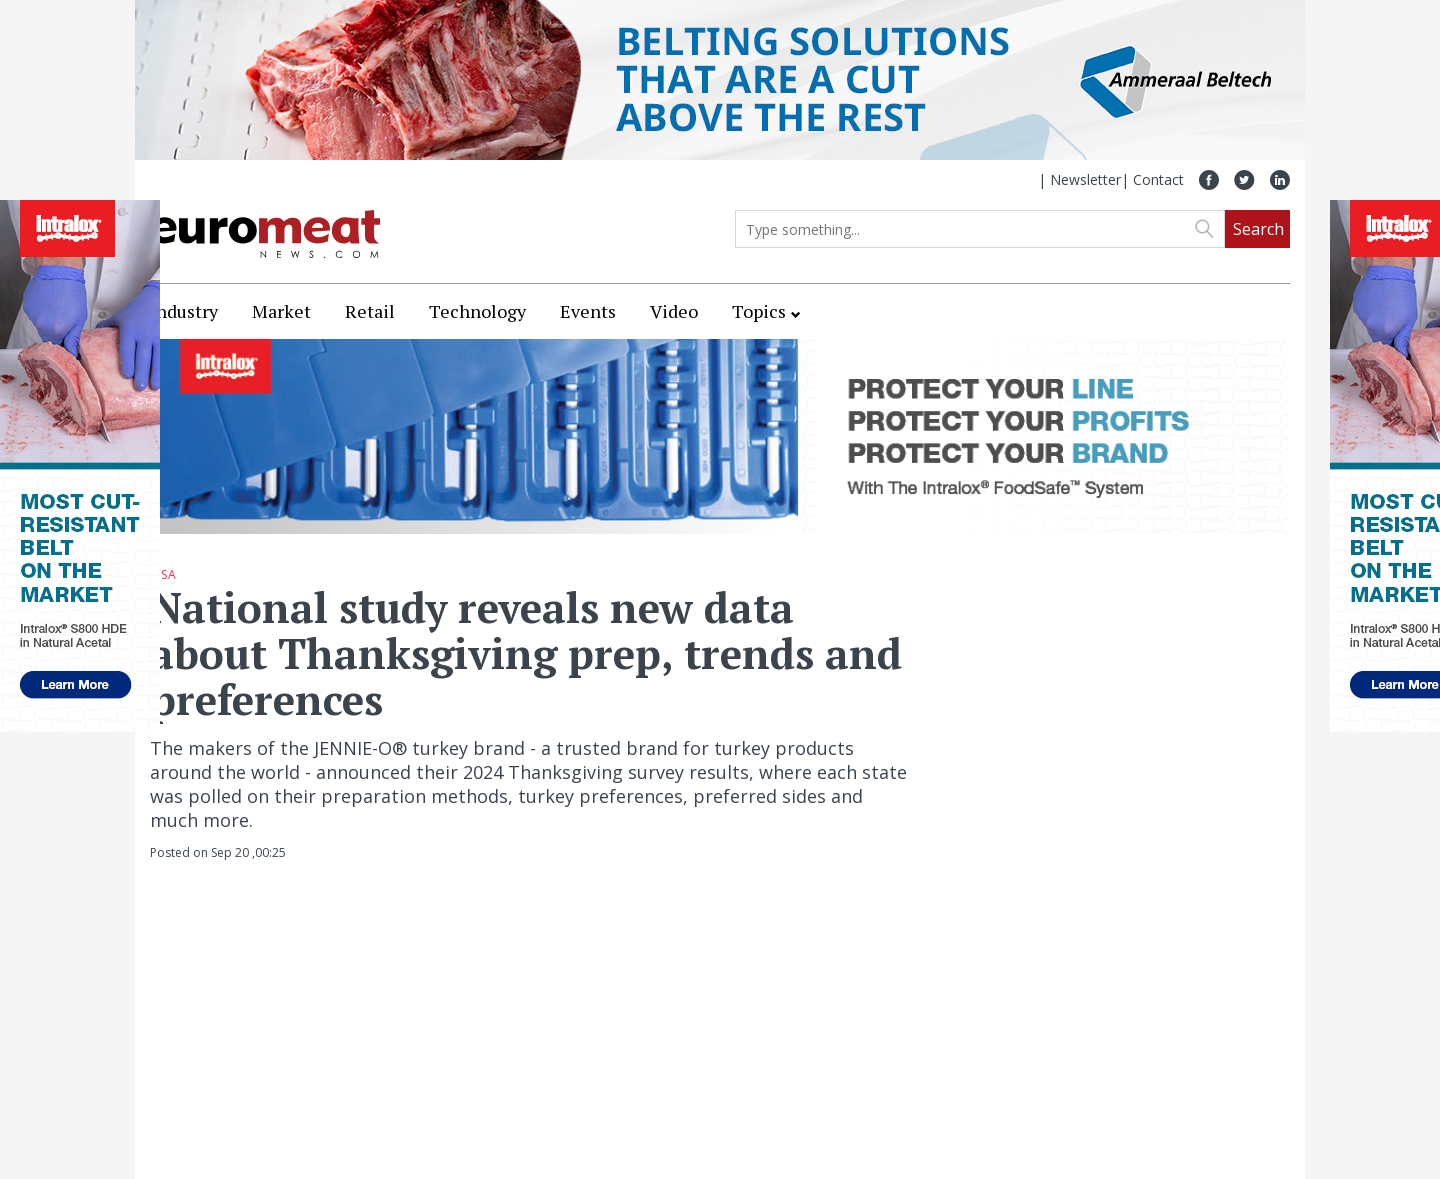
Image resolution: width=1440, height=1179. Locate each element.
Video (674, 311)
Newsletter (1085, 179)
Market (281, 311)
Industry (184, 311)
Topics (759, 311)
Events (588, 311)
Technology (477, 311)
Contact (1158, 179)
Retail (370, 311)
